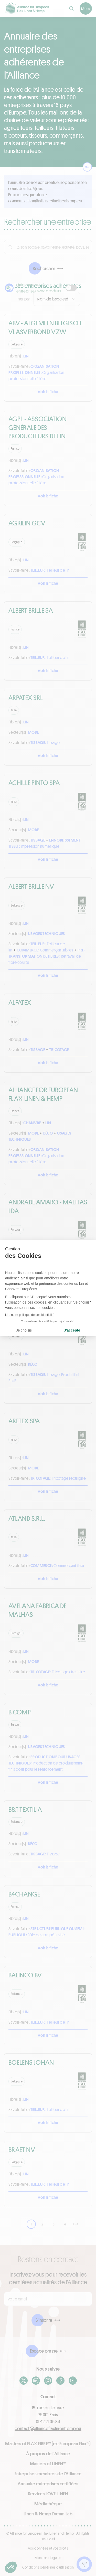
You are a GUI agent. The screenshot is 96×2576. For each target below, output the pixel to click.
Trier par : (24, 298)
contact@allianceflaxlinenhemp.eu (48, 2428)
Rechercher (44, 268)
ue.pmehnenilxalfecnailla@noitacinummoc (45, 200)
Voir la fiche (48, 391)
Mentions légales (48, 2557)
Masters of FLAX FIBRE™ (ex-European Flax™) (48, 2443)
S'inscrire (44, 2320)
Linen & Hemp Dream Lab (48, 2514)
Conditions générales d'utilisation (48, 2567)
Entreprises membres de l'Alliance (48, 2473)
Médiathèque (48, 2503)
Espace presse (44, 2351)
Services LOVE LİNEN (48, 2493)
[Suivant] (75, 2224)
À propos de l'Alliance (48, 2453)
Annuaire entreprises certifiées (48, 2483)
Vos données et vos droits (48, 2548)
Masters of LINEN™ (48, 2463)
